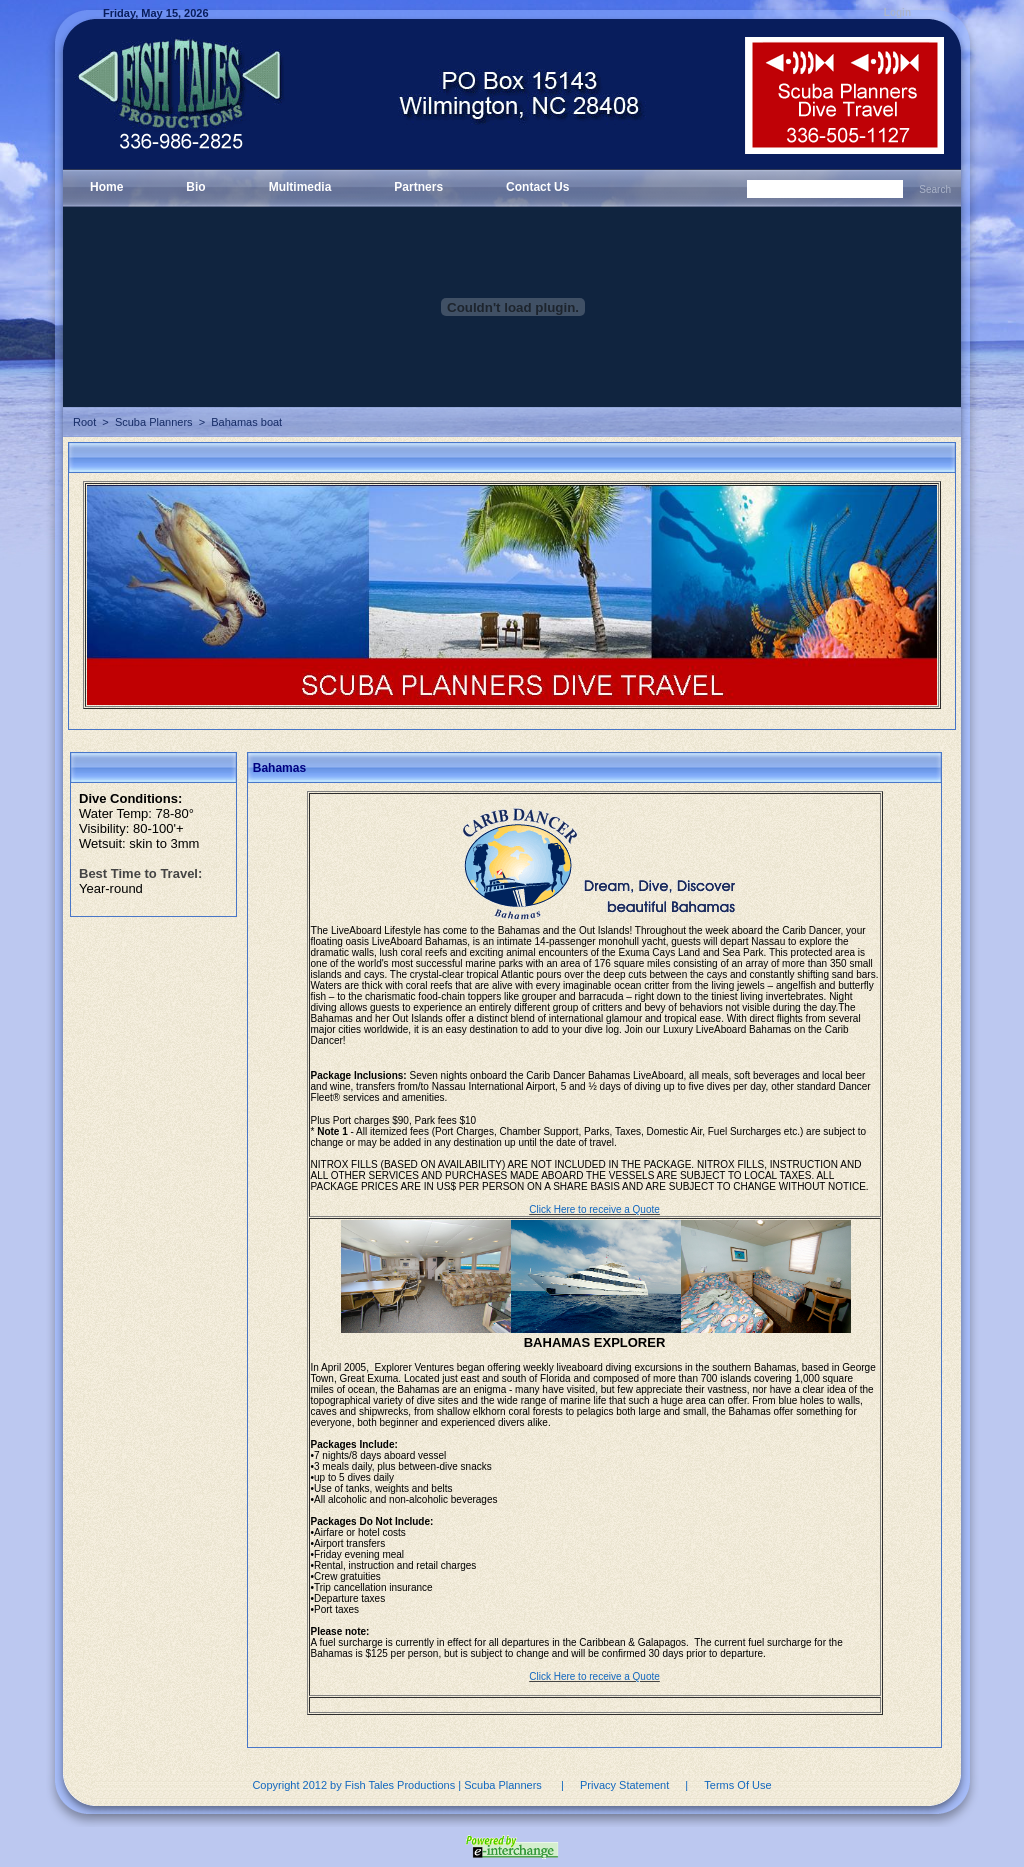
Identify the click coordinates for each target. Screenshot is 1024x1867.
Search (935, 189)
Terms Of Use (737, 1785)
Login (897, 12)
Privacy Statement (624, 1785)
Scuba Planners (154, 422)
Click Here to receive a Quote (594, 1209)
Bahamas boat (246, 422)
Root (84, 422)
